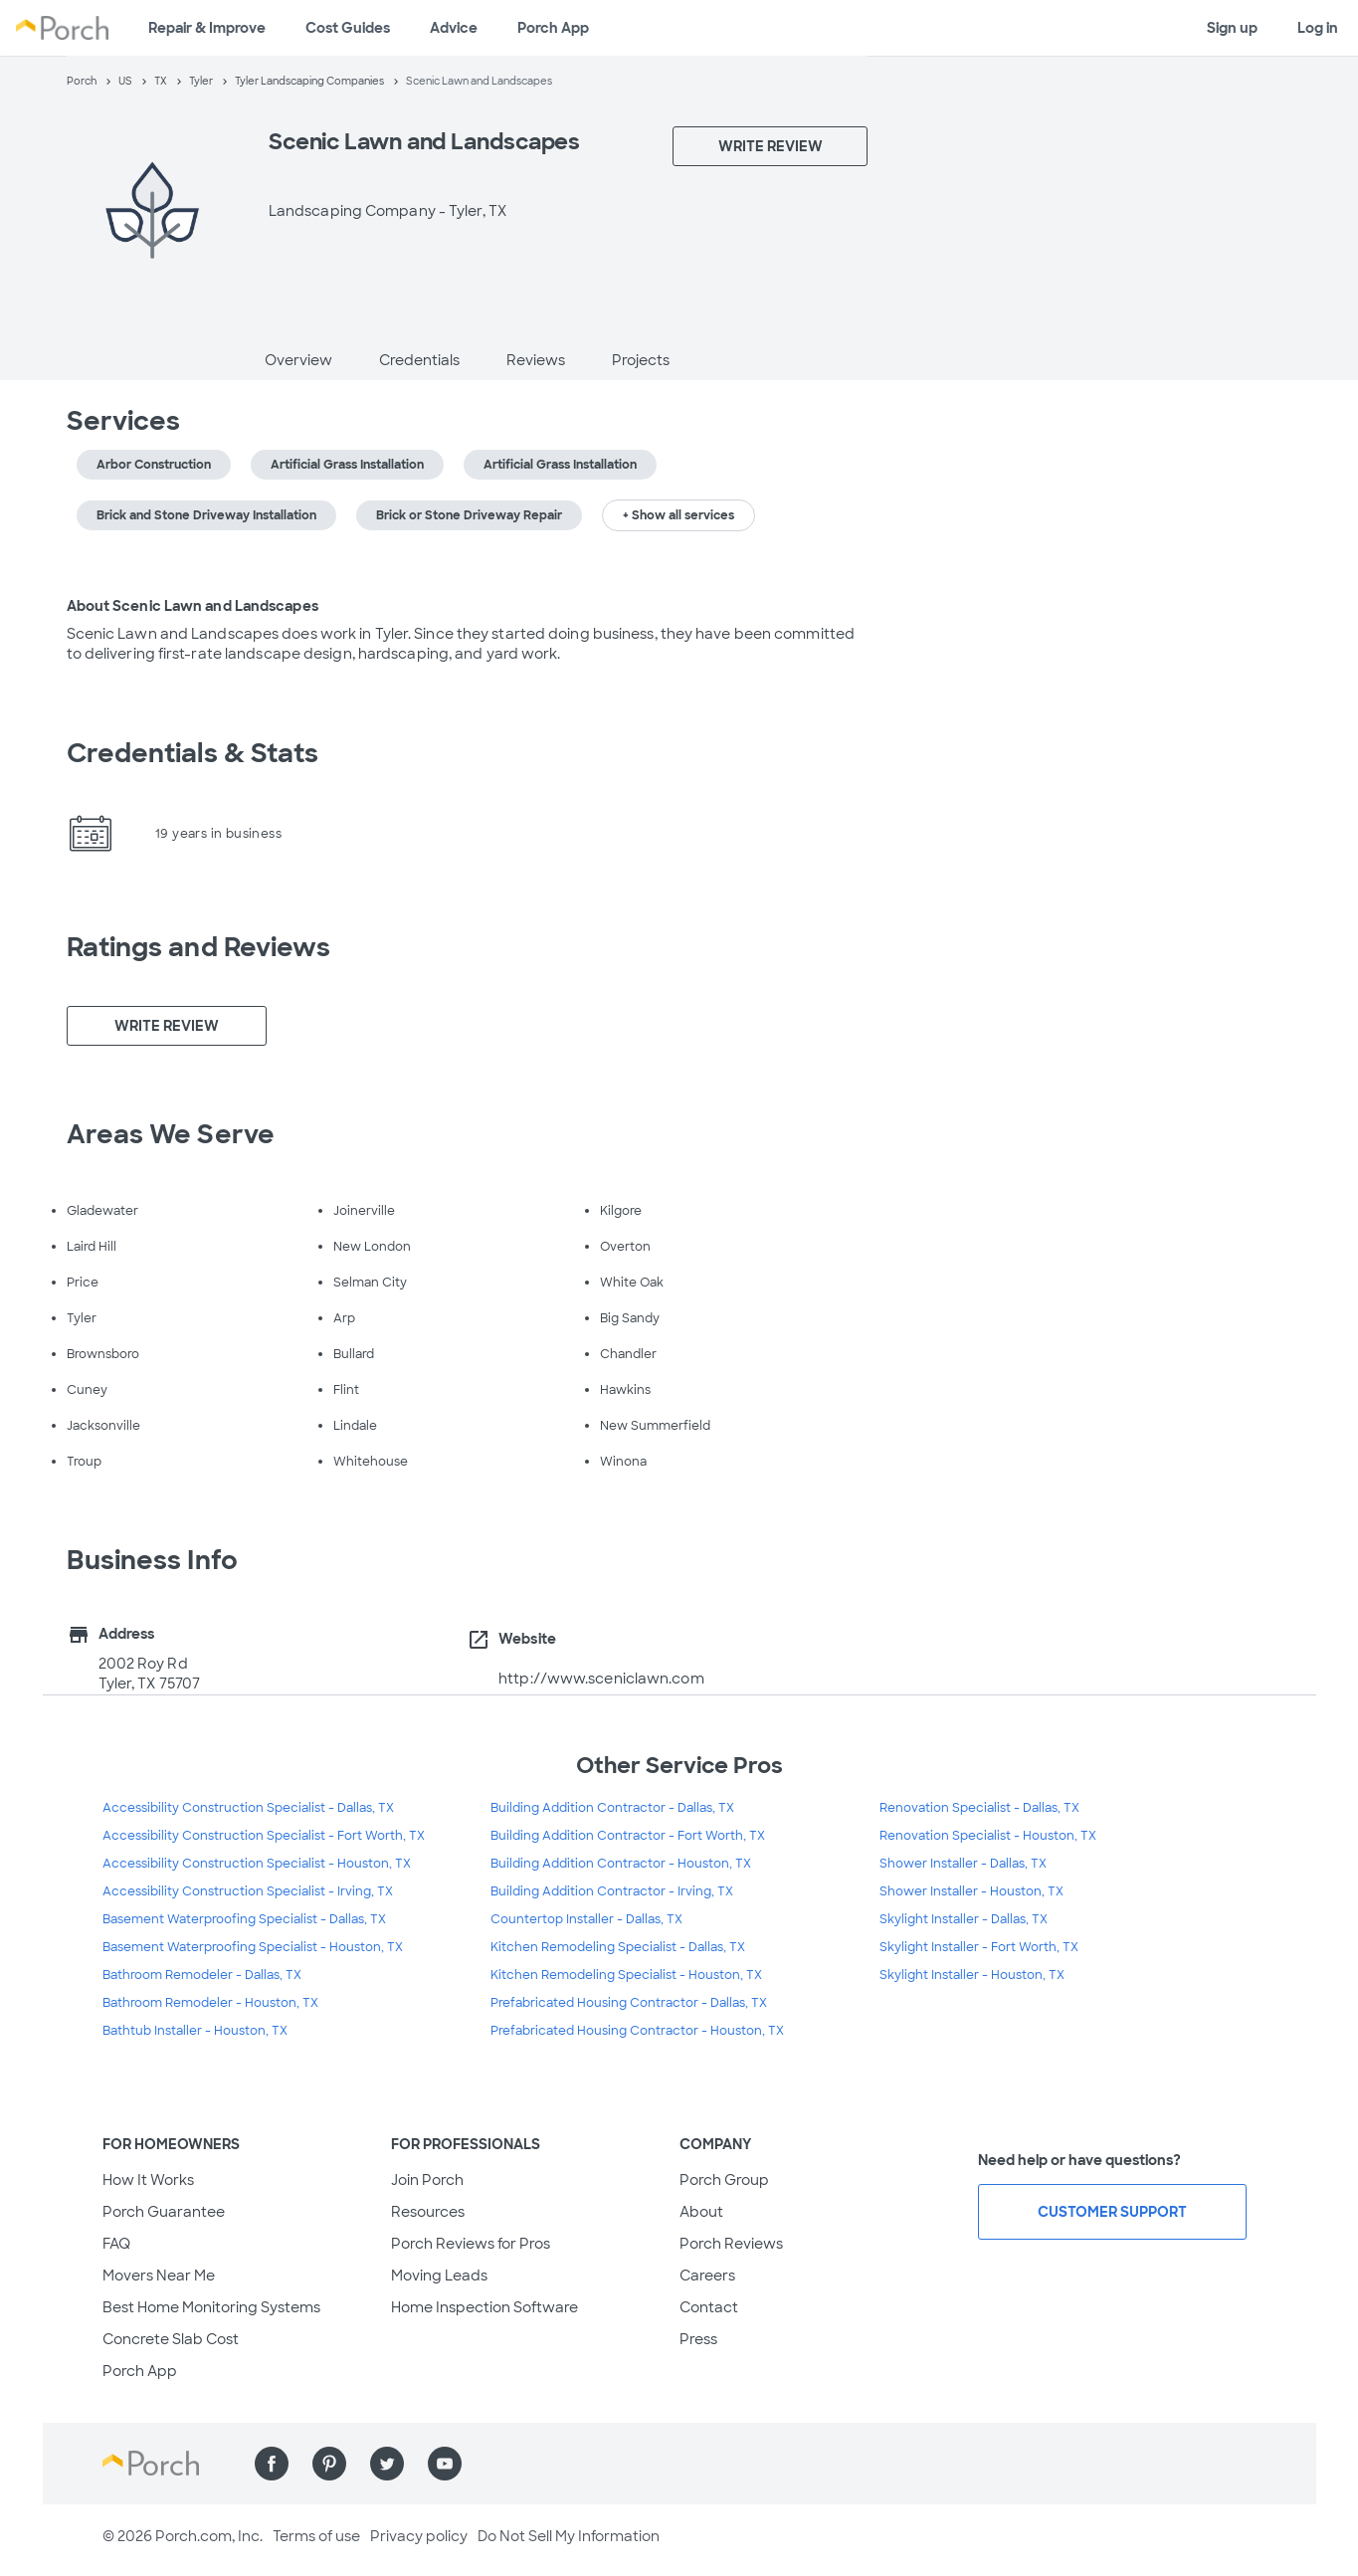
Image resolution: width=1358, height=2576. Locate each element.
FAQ (116, 2244)
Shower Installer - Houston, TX (971, 1891)
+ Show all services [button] (678, 515)
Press (698, 2339)
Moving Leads (439, 2275)
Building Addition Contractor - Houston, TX (620, 1864)
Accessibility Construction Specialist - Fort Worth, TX (263, 1836)
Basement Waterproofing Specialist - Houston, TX (252, 1947)
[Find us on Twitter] (387, 2463)
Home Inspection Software (484, 2307)
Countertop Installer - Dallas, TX (586, 1919)
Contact (708, 2307)
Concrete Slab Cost (170, 2339)
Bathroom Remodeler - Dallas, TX (201, 1975)
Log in (1317, 28)
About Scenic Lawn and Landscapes (192, 606)
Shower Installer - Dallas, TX (963, 1864)
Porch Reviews (731, 2244)
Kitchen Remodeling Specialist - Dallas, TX (617, 1947)
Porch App (553, 28)
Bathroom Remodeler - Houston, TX (210, 2003)
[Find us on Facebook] (272, 2463)
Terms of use (316, 2536)
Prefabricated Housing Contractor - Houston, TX (637, 2031)
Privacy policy (419, 2536)
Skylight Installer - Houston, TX (972, 1975)
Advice (454, 28)
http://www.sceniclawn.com (601, 1678)
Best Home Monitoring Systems (211, 2307)
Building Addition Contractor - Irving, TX (611, 1891)
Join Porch (427, 2180)
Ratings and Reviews (199, 947)
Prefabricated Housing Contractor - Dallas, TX (628, 2003)
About (701, 2212)
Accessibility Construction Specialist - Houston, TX (256, 1864)
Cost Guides (347, 28)
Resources (428, 2212)
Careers (707, 2275)
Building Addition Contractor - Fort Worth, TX (627, 1836)
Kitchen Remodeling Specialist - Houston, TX (626, 1975)
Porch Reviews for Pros (470, 2244)
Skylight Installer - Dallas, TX (963, 1919)
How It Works (148, 2180)
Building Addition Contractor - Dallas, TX (612, 1808)
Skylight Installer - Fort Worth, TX (978, 1947)
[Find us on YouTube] (445, 2463)
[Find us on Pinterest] (329, 2463)
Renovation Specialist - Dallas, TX (979, 1808)
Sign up (1232, 28)
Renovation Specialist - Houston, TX (987, 1836)
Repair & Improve (207, 28)
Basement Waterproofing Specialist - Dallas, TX (244, 1919)
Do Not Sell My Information (569, 2536)
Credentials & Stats (193, 753)
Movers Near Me (158, 2275)
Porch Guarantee (163, 2212)
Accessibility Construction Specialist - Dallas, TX (248, 1808)
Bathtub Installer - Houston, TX (195, 2031)
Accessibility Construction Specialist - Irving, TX (247, 1891)
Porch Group (724, 2180)
